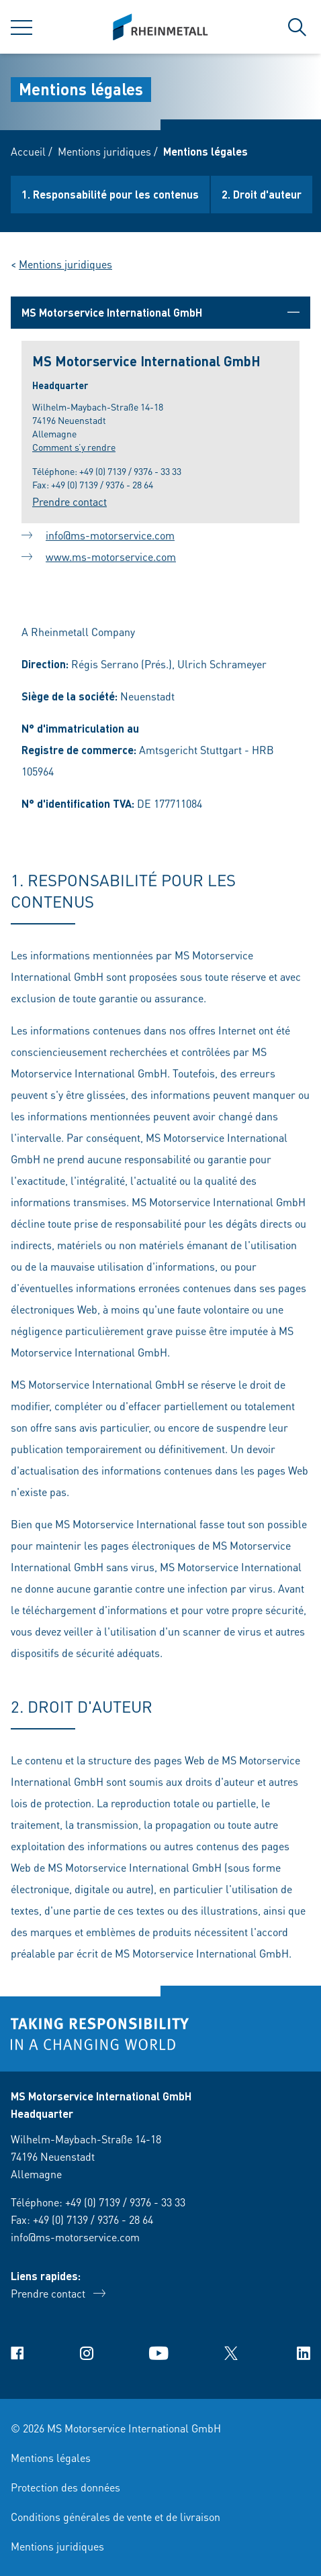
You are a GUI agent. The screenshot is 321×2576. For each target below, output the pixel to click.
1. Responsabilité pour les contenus (110, 194)
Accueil (28, 151)
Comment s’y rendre (74, 447)
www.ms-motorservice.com (111, 558)
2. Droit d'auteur (262, 194)
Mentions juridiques (104, 151)
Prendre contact (69, 501)
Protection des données (65, 2487)
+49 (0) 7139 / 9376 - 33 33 (130, 471)
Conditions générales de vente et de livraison (115, 2517)
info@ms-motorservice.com (110, 537)
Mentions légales (51, 2458)
